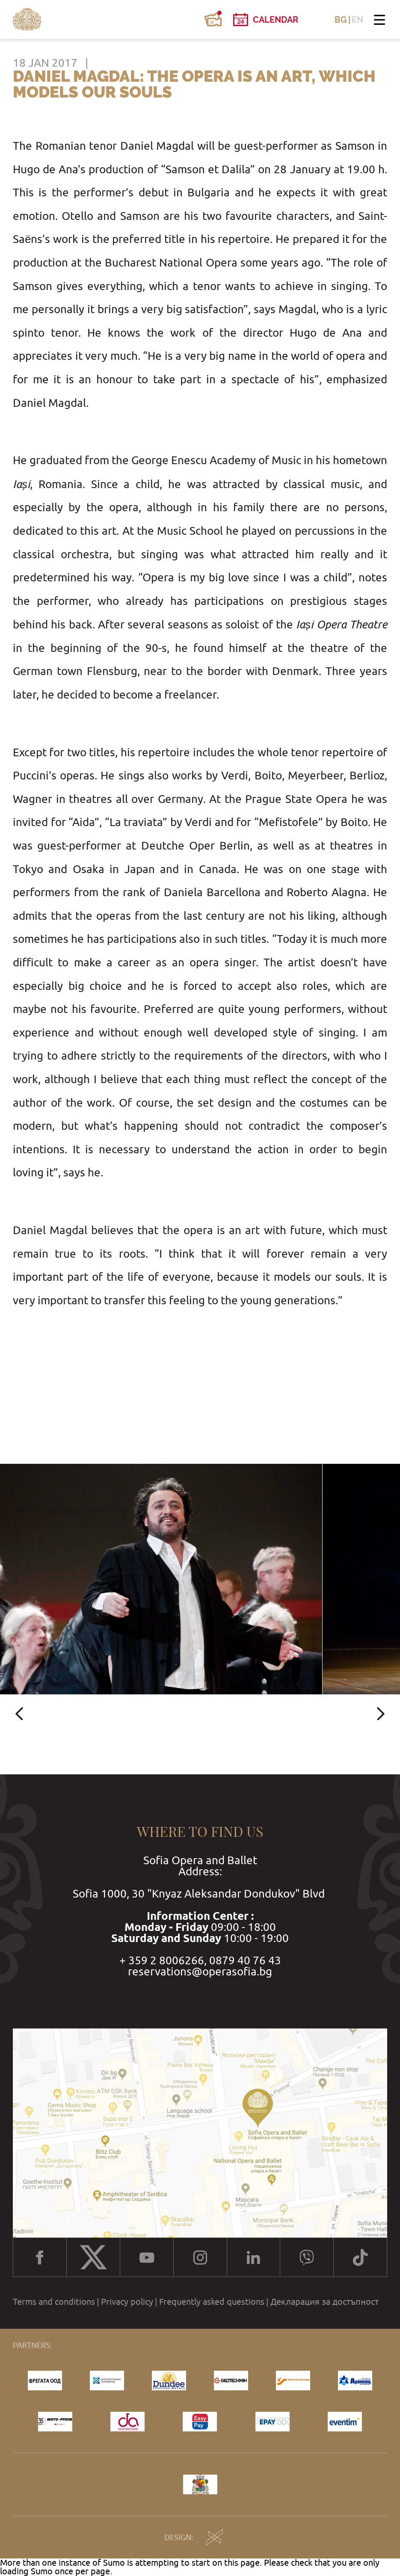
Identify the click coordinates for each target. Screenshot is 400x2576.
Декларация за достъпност (324, 2302)
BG (341, 19)
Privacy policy (127, 2302)
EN (357, 19)
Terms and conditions (54, 2302)
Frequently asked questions (211, 2302)
